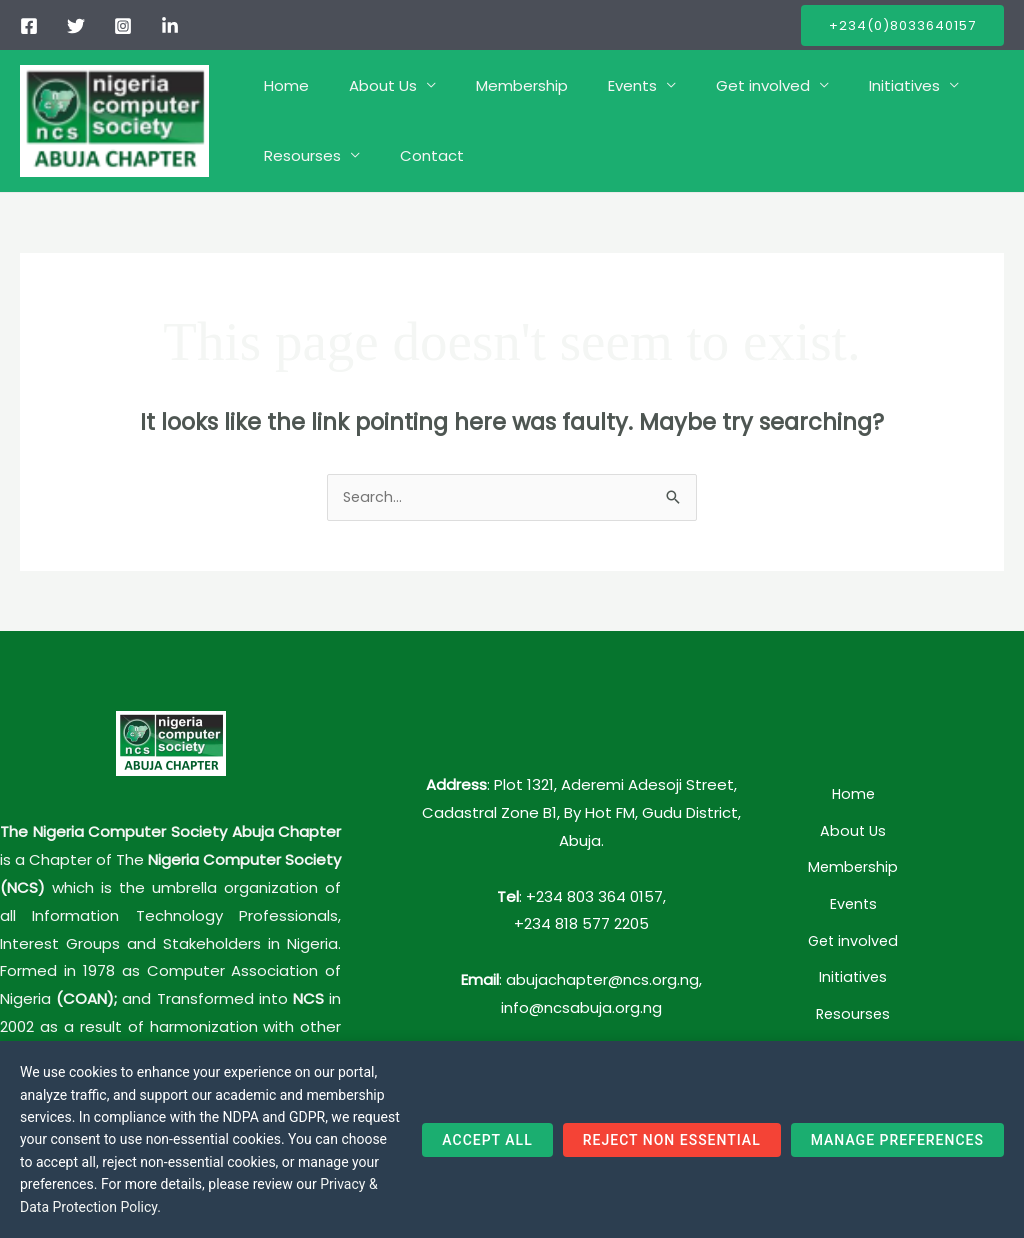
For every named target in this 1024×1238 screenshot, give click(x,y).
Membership (497, 85)
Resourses (297, 155)
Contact (417, 155)
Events (597, 85)
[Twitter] (76, 26)
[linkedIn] (170, 26)
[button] (902, 25)
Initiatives (849, 85)
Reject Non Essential (672, 1152)
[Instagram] (123, 26)
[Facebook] (29, 26)
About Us (368, 85)
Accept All (487, 1152)
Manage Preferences (897, 1152)
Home (281, 85)
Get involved (718, 85)
